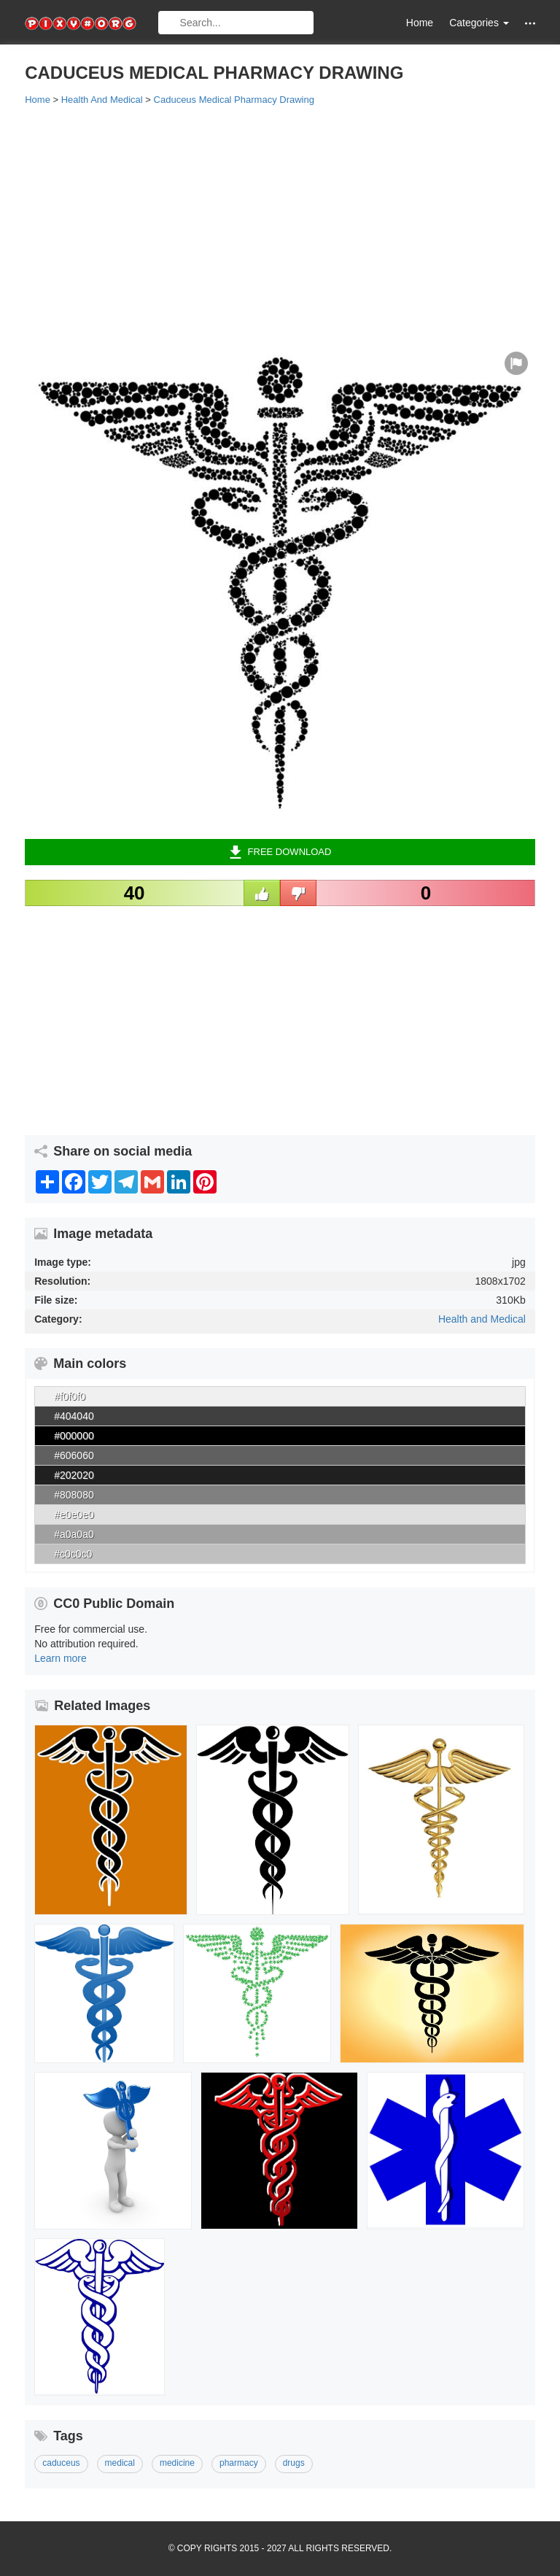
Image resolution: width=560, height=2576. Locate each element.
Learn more (60, 1658)
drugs (294, 2463)
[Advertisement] (280, 224)
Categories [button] (479, 22)
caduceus (60, 2463)
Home (419, 22)
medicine (177, 2463)
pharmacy (238, 2463)
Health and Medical (482, 1319)
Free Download (280, 852)
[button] (530, 23)
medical (120, 2463)
